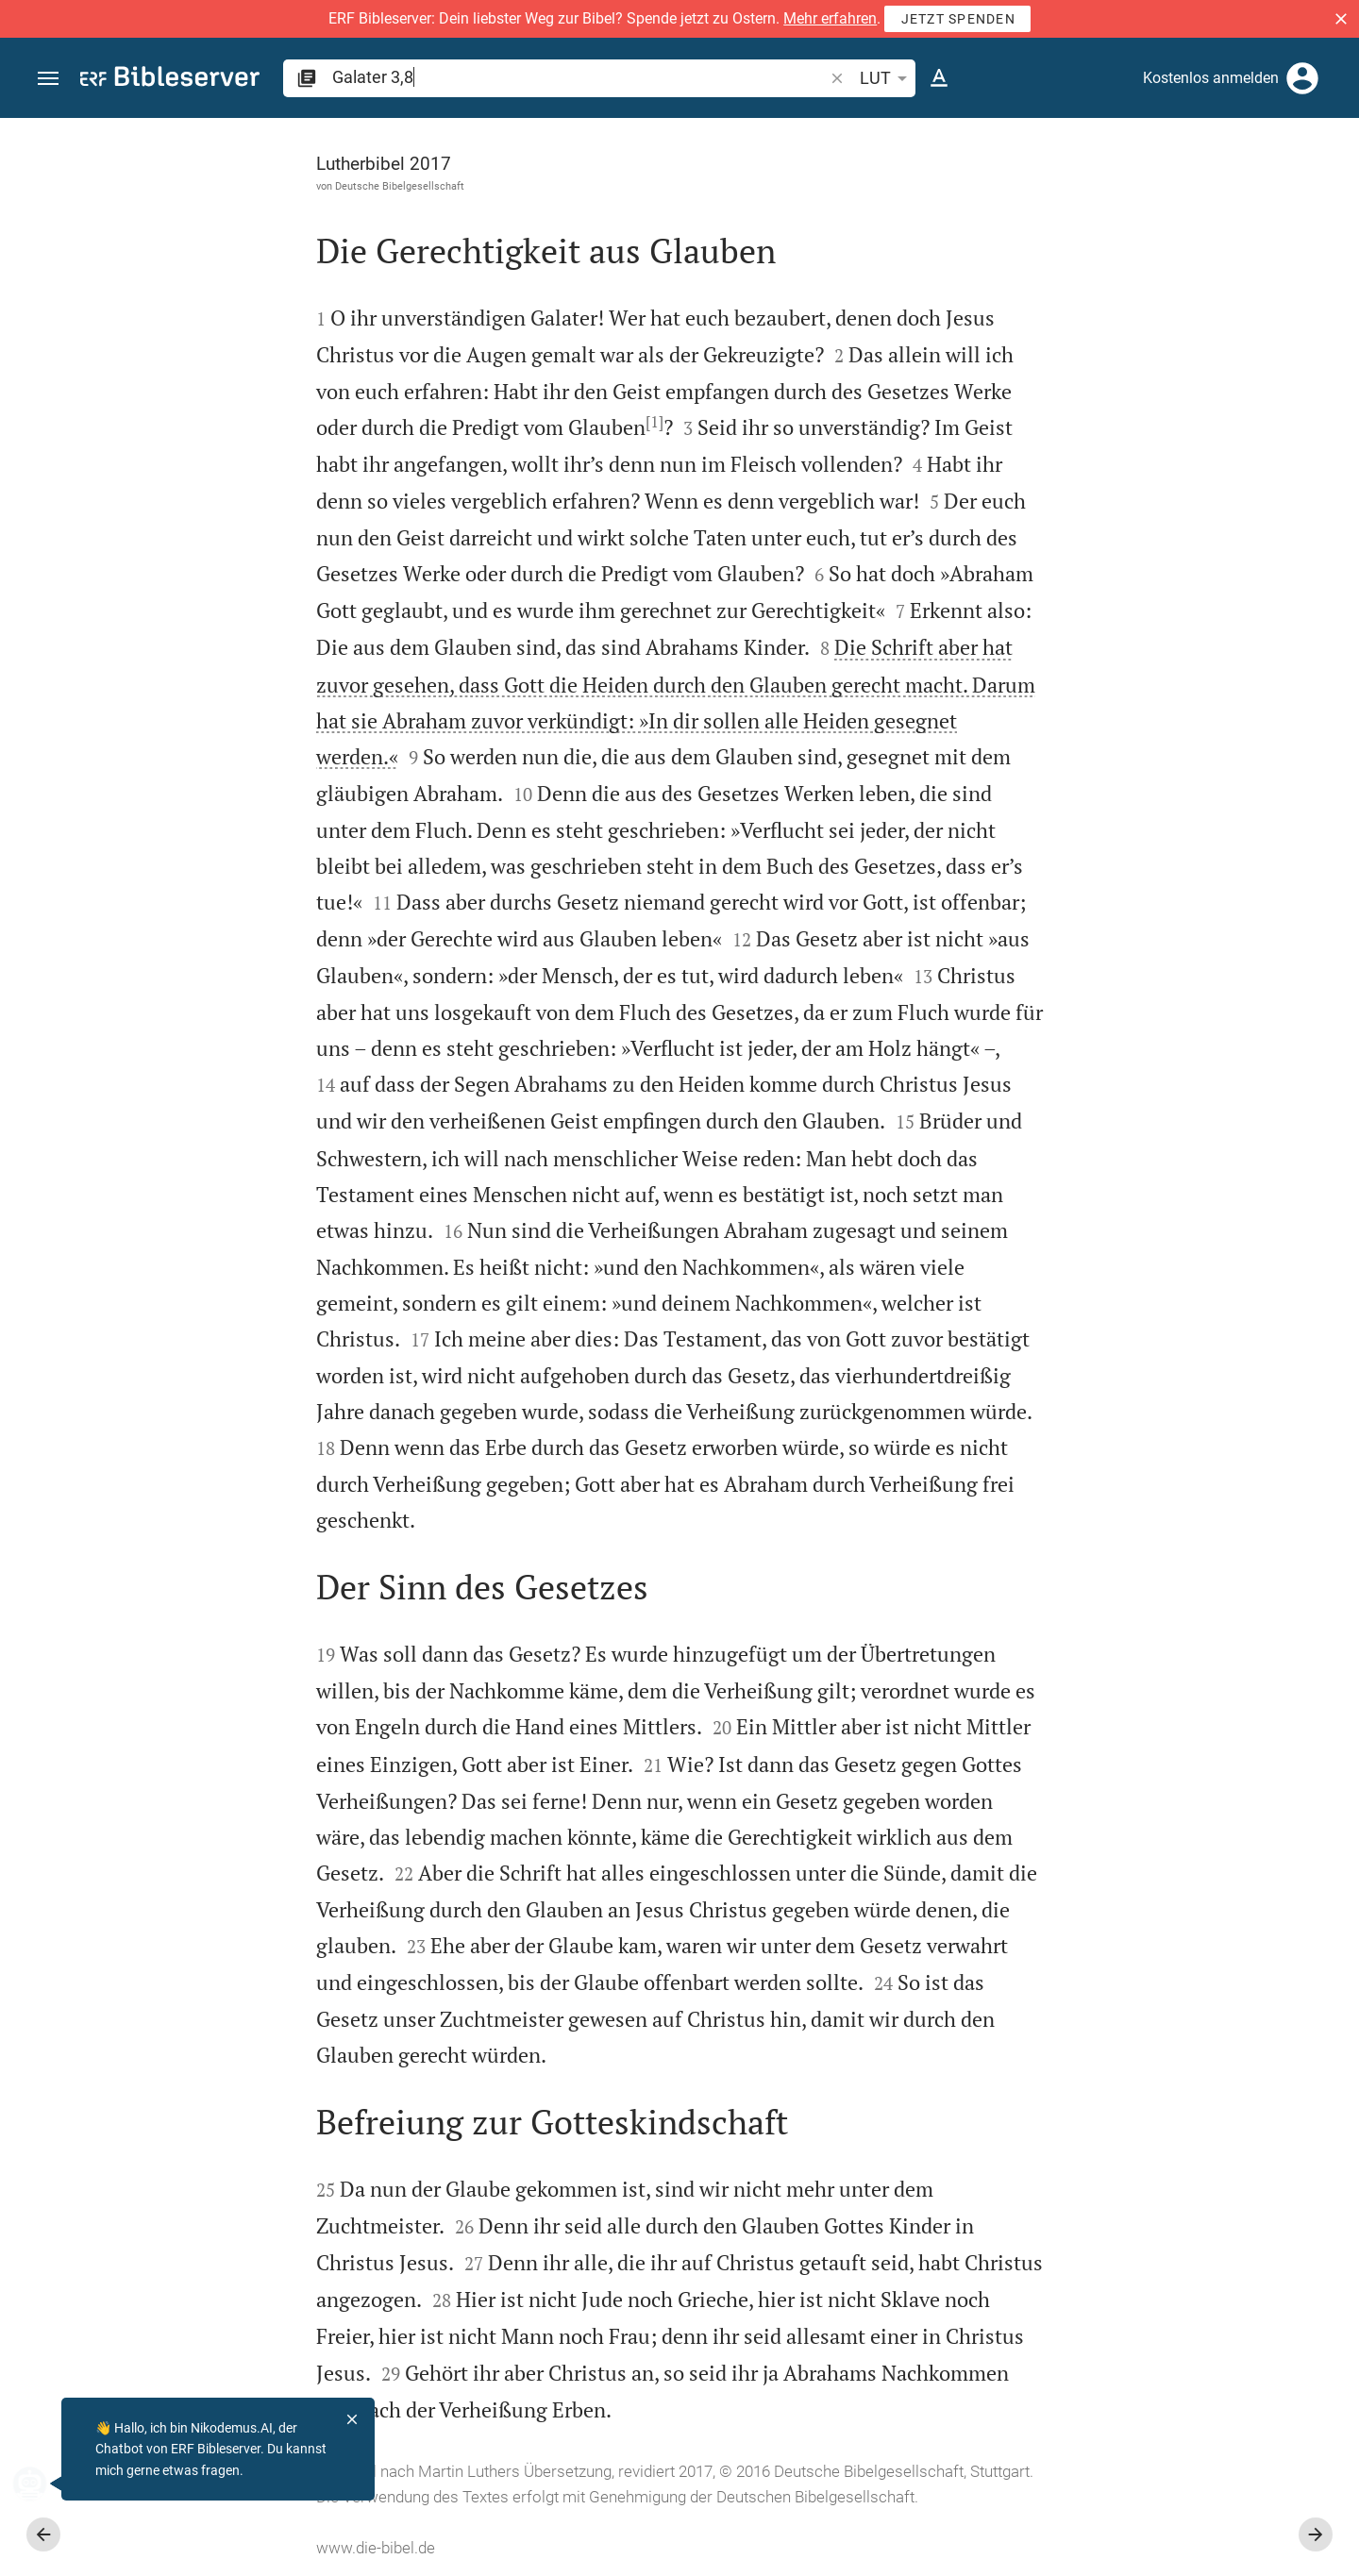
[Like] (987, 193)
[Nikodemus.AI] (43, 2484)
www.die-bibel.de (163, 2547)
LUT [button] (887, 78)
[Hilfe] (1329, 193)
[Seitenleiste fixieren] (945, 135)
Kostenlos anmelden (1211, 78)
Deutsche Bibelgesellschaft (187, 185)
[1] (442, 421)
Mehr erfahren (830, 18)
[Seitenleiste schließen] (945, 1364)
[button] (1341, 18)
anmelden (1090, 296)
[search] (579, 77)
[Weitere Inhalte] (1158, 434)
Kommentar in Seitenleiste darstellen (1131, 685)
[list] (1158, 769)
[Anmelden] (1302, 78)
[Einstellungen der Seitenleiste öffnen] (1299, 193)
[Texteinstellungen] (939, 78)
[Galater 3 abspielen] (1158, 1088)
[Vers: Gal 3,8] (1094, 153)
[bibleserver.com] (170, 79)
